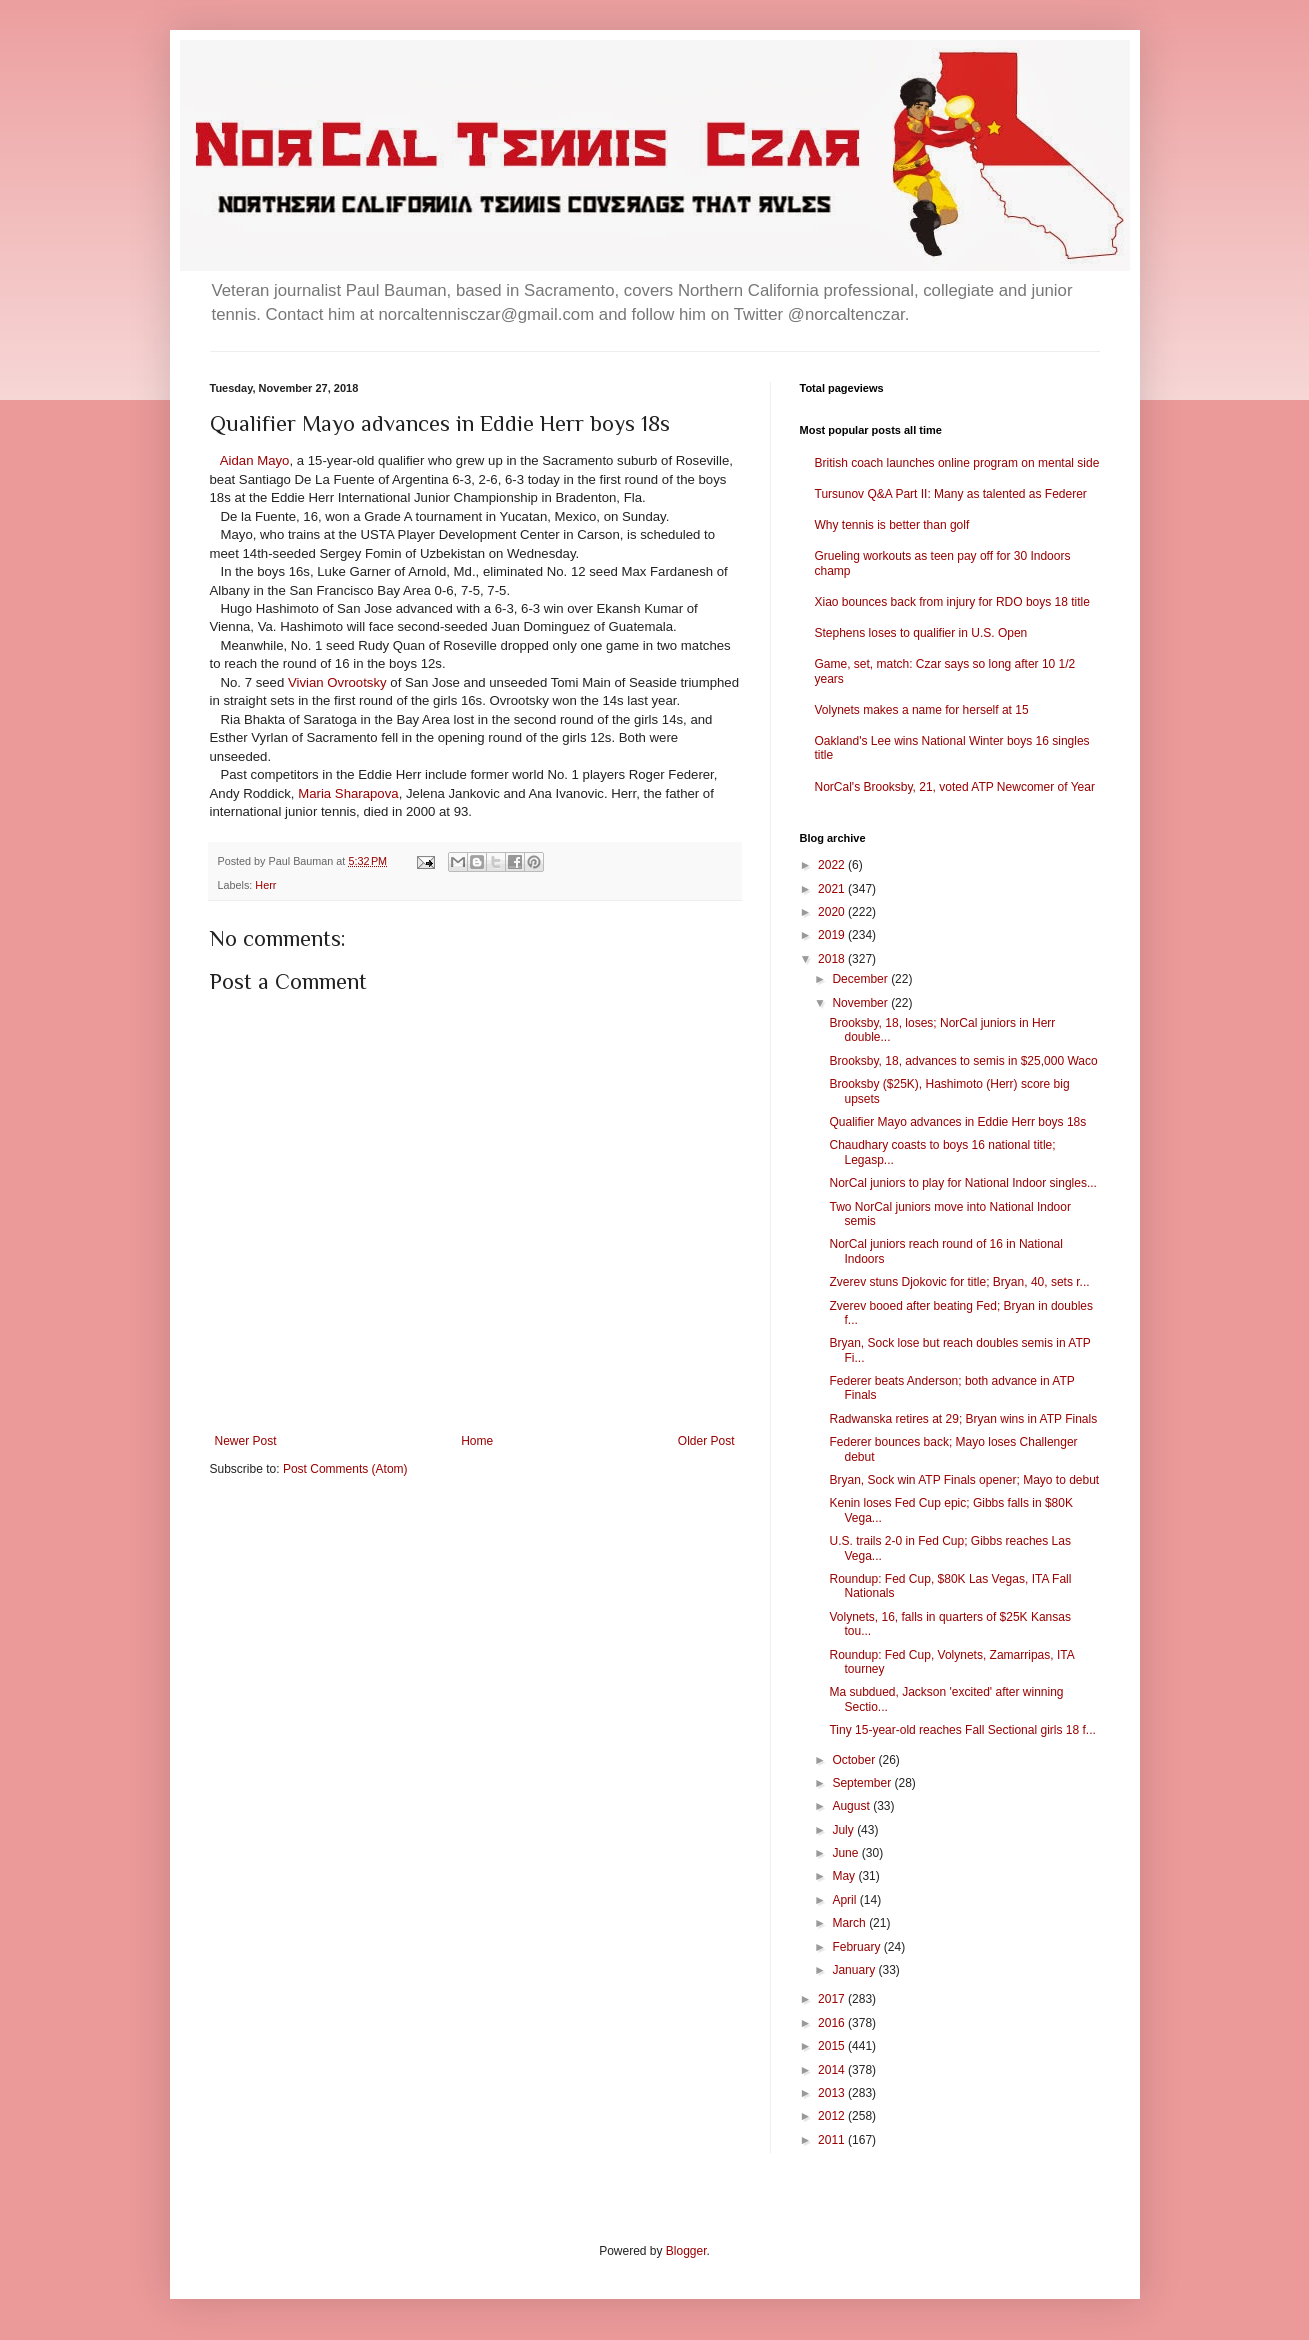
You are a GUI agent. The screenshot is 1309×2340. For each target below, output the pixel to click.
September (863, 1783)
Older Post (706, 1441)
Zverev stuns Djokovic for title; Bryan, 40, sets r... (959, 1282)
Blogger (686, 2251)
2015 (833, 2046)
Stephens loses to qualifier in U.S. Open (921, 633)
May (845, 1876)
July (844, 1830)
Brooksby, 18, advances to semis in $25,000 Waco (963, 1061)
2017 (833, 1999)
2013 (833, 2093)
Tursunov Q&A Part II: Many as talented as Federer (951, 494)
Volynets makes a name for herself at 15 (922, 710)
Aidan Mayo (255, 460)
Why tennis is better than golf (892, 525)
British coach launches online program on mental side (957, 463)
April (845, 1900)
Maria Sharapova (348, 793)
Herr (265, 885)
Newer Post (246, 1441)
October (855, 1760)
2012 (833, 2116)
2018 (833, 959)
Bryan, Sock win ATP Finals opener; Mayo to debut (964, 1480)
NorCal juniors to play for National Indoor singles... (962, 1183)
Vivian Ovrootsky (337, 682)
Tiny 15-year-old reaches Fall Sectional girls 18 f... (962, 1730)
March (850, 1923)
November (861, 1003)
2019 (833, 935)
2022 (833, 865)
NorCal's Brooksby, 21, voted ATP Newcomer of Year (955, 787)
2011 (833, 2140)
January (855, 1970)
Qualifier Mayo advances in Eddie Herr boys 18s (957, 1122)
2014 (833, 2070)
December (861, 979)
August (852, 1806)
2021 (833, 889)
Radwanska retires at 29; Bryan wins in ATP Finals (963, 1419)
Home (477, 1441)
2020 (833, 912)
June (846, 1853)
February (857, 1947)
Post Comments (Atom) (345, 1469)
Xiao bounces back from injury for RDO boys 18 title (952, 602)
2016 (833, 2023)
